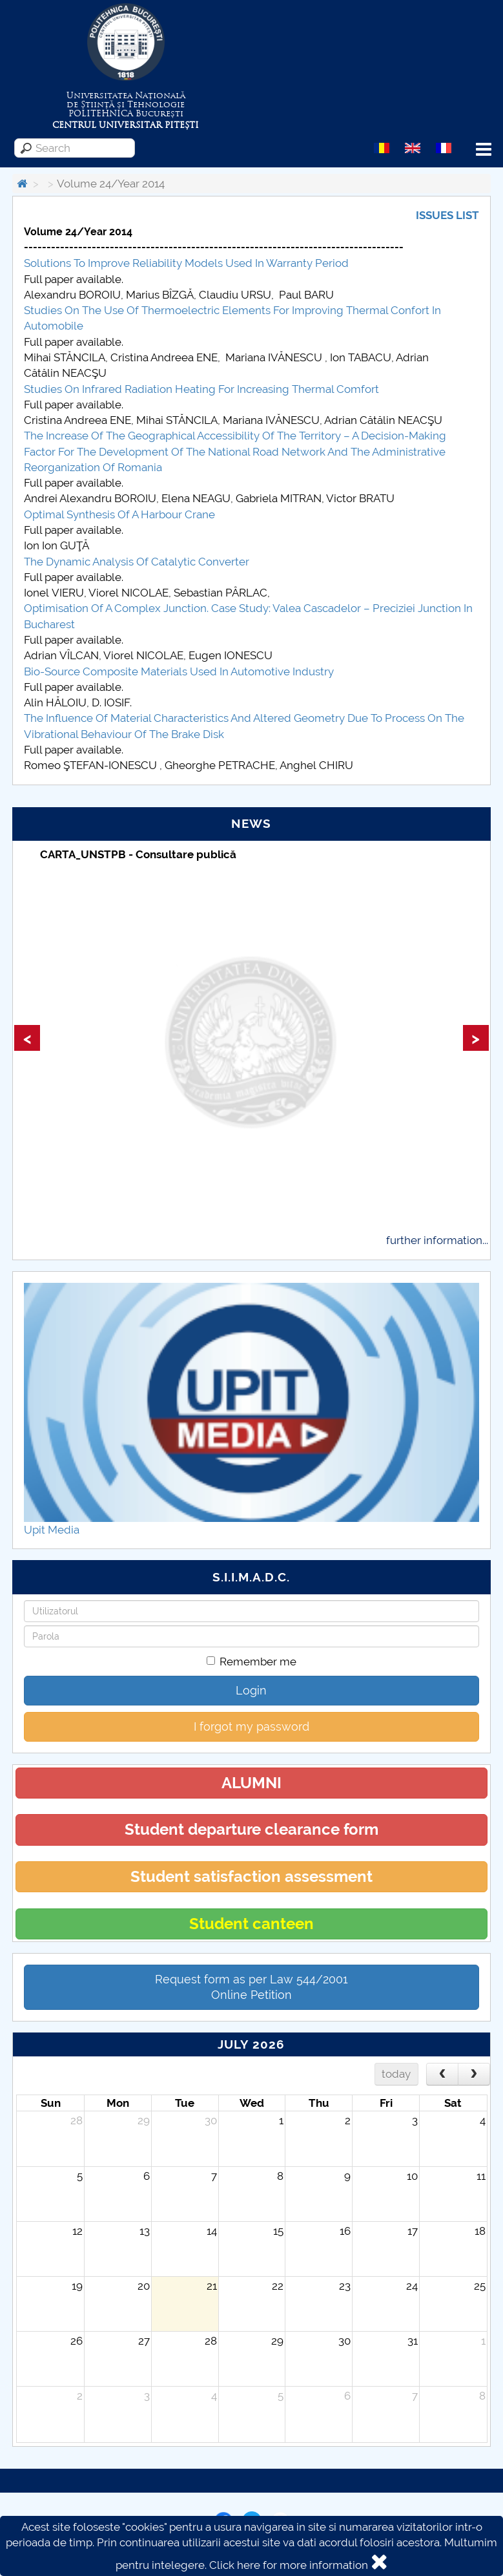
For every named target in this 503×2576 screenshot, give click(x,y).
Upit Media (51, 1529)
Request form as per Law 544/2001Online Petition (251, 1986)
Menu (483, 149)
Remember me (251, 1661)
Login (251, 1690)
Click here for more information (288, 2565)
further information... (437, 1240)
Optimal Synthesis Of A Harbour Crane (119, 514)
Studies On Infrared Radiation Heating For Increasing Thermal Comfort (201, 389)
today (396, 2073)
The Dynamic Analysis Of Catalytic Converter (136, 561)
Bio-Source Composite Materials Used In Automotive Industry (179, 671)
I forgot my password (251, 1726)
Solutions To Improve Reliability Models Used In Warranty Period (186, 263)
